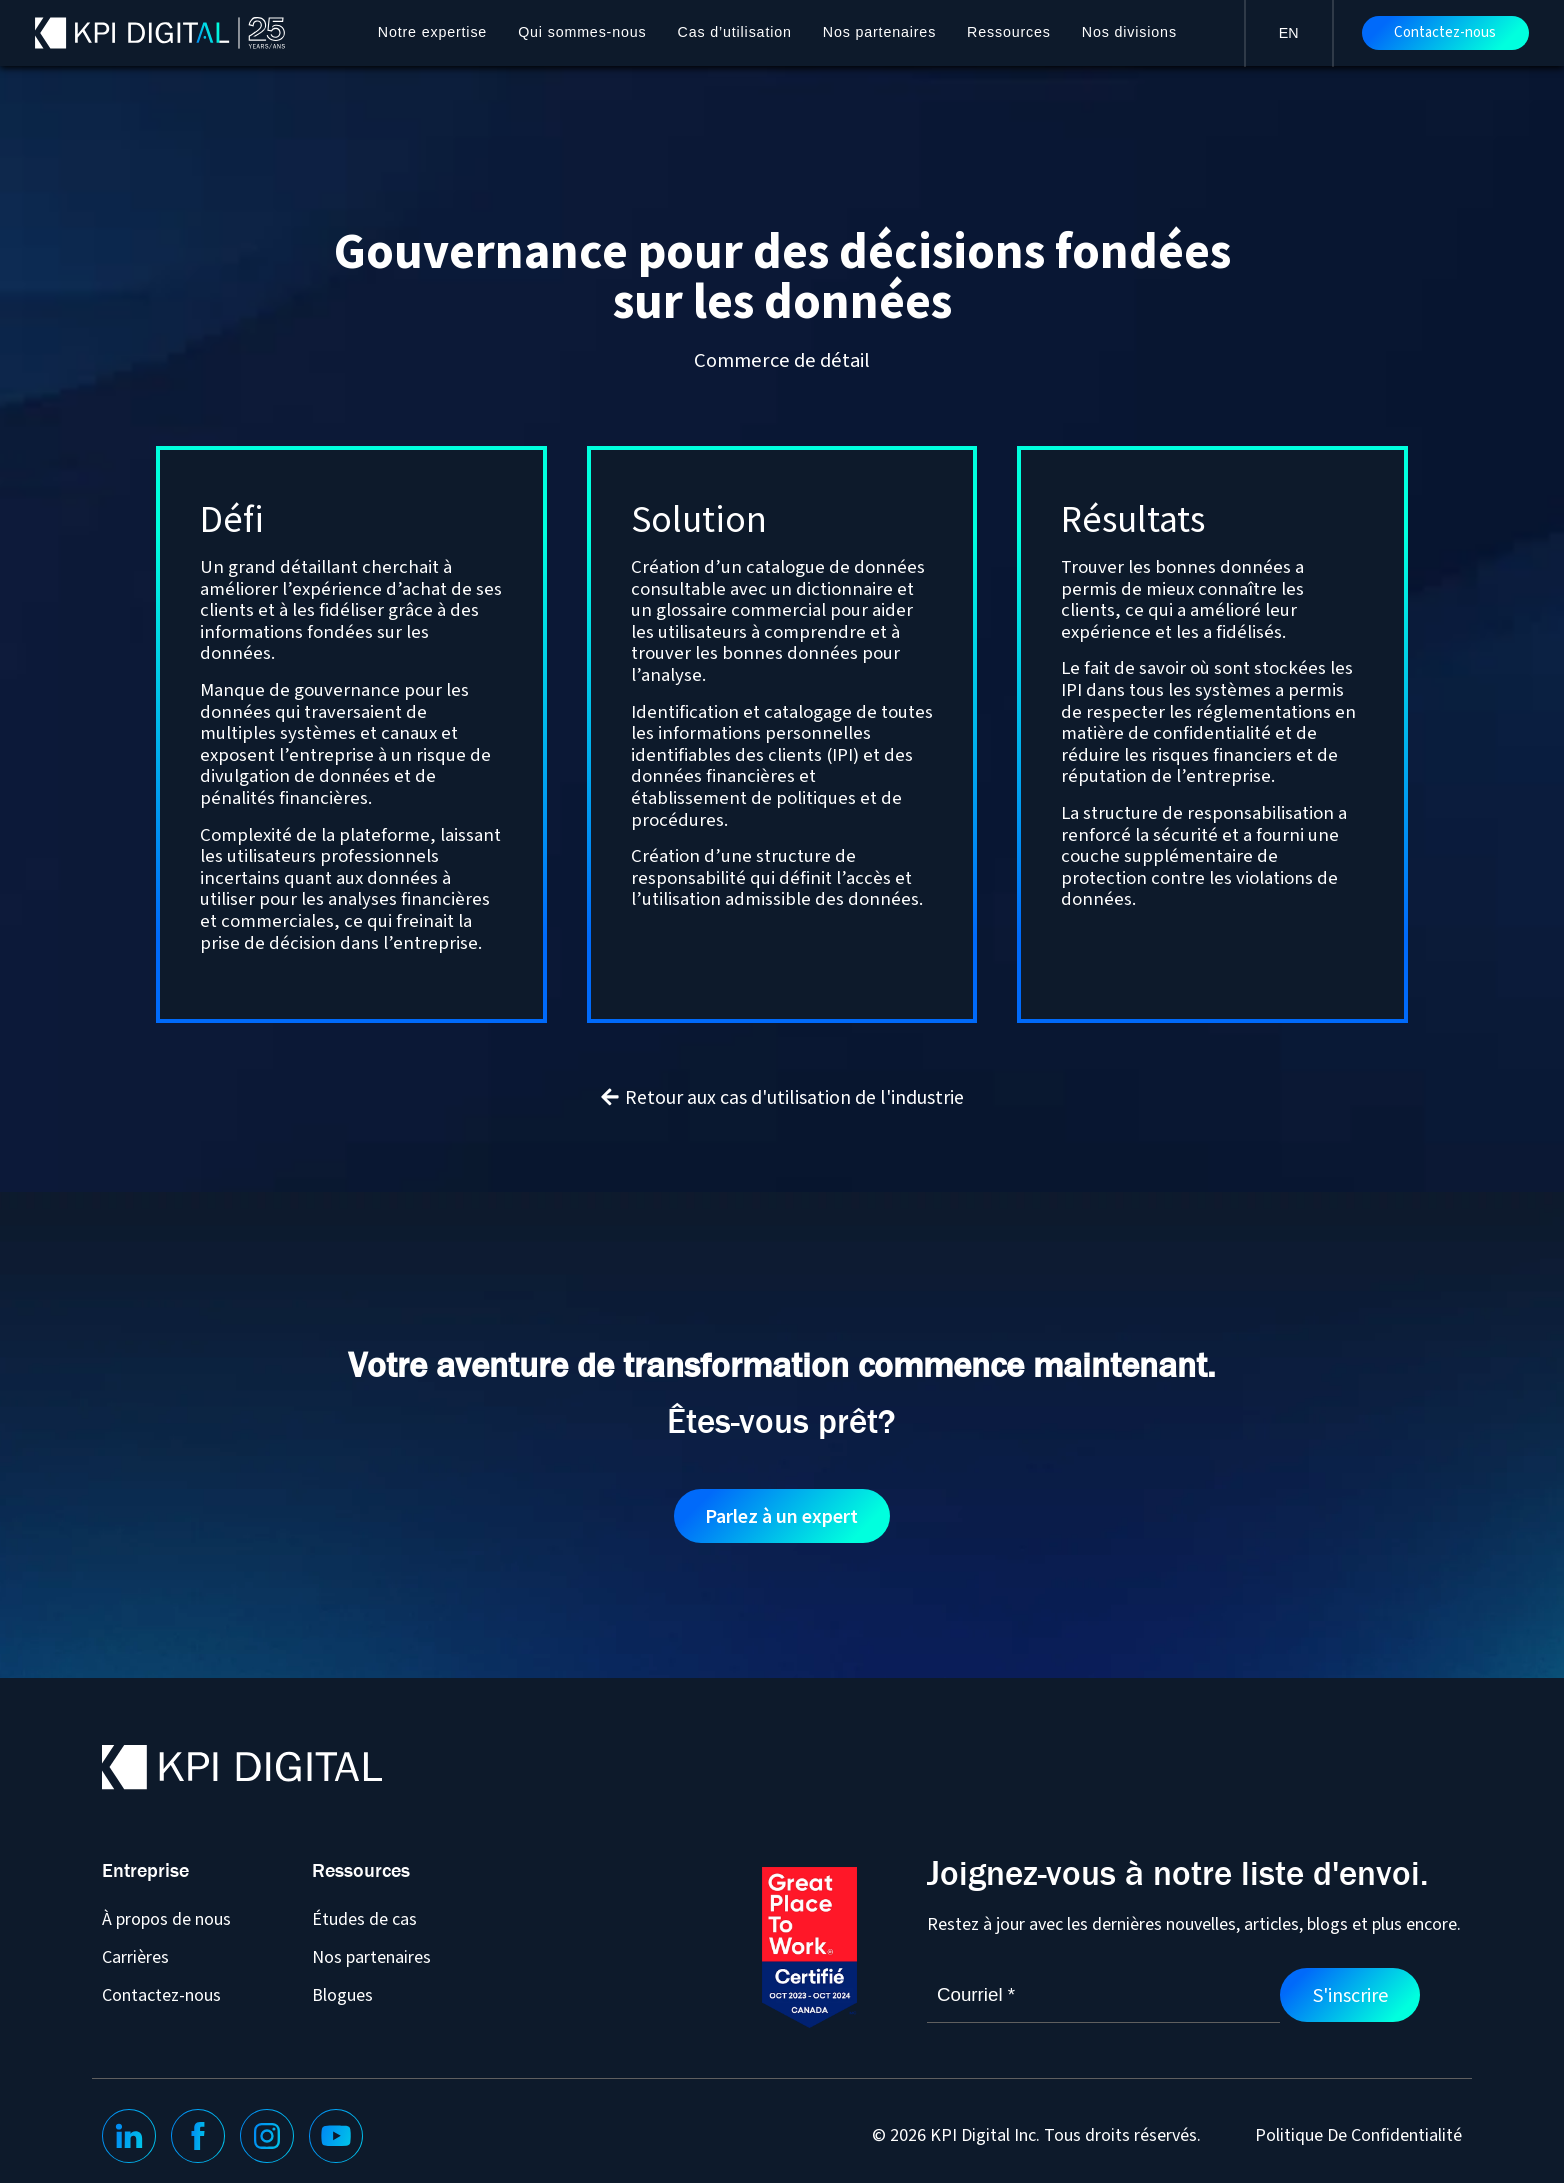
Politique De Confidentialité (1358, 2136)
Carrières (135, 1957)
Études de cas (364, 1919)
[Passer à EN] (1289, 32)
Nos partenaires (879, 32)
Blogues (342, 1995)
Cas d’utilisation (735, 32)
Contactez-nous (1445, 32)
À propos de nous (166, 1919)
